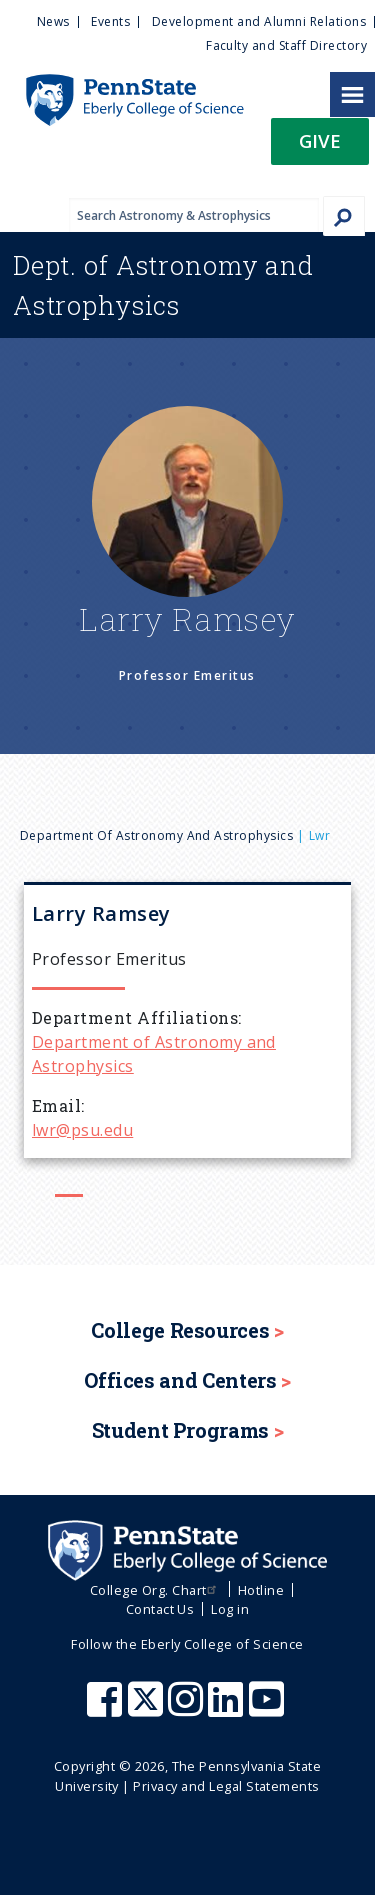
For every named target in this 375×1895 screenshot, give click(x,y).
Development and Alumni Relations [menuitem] (259, 21)
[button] (320, 147)
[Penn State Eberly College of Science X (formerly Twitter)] (148, 1709)
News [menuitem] (53, 21)
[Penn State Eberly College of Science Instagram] (188, 1709)
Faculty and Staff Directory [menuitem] (286, 45)
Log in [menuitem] (230, 1609)
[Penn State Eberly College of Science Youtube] (268, 1709)
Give (320, 140)
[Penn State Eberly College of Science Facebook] (107, 1709)
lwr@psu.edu (82, 1130)
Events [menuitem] (110, 21)
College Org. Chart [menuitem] (155, 1590)
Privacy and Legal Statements (226, 1786)
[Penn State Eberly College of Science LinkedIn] (228, 1709)
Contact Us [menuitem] (160, 1609)
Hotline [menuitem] (261, 1590)
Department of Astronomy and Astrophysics (156, 835)
